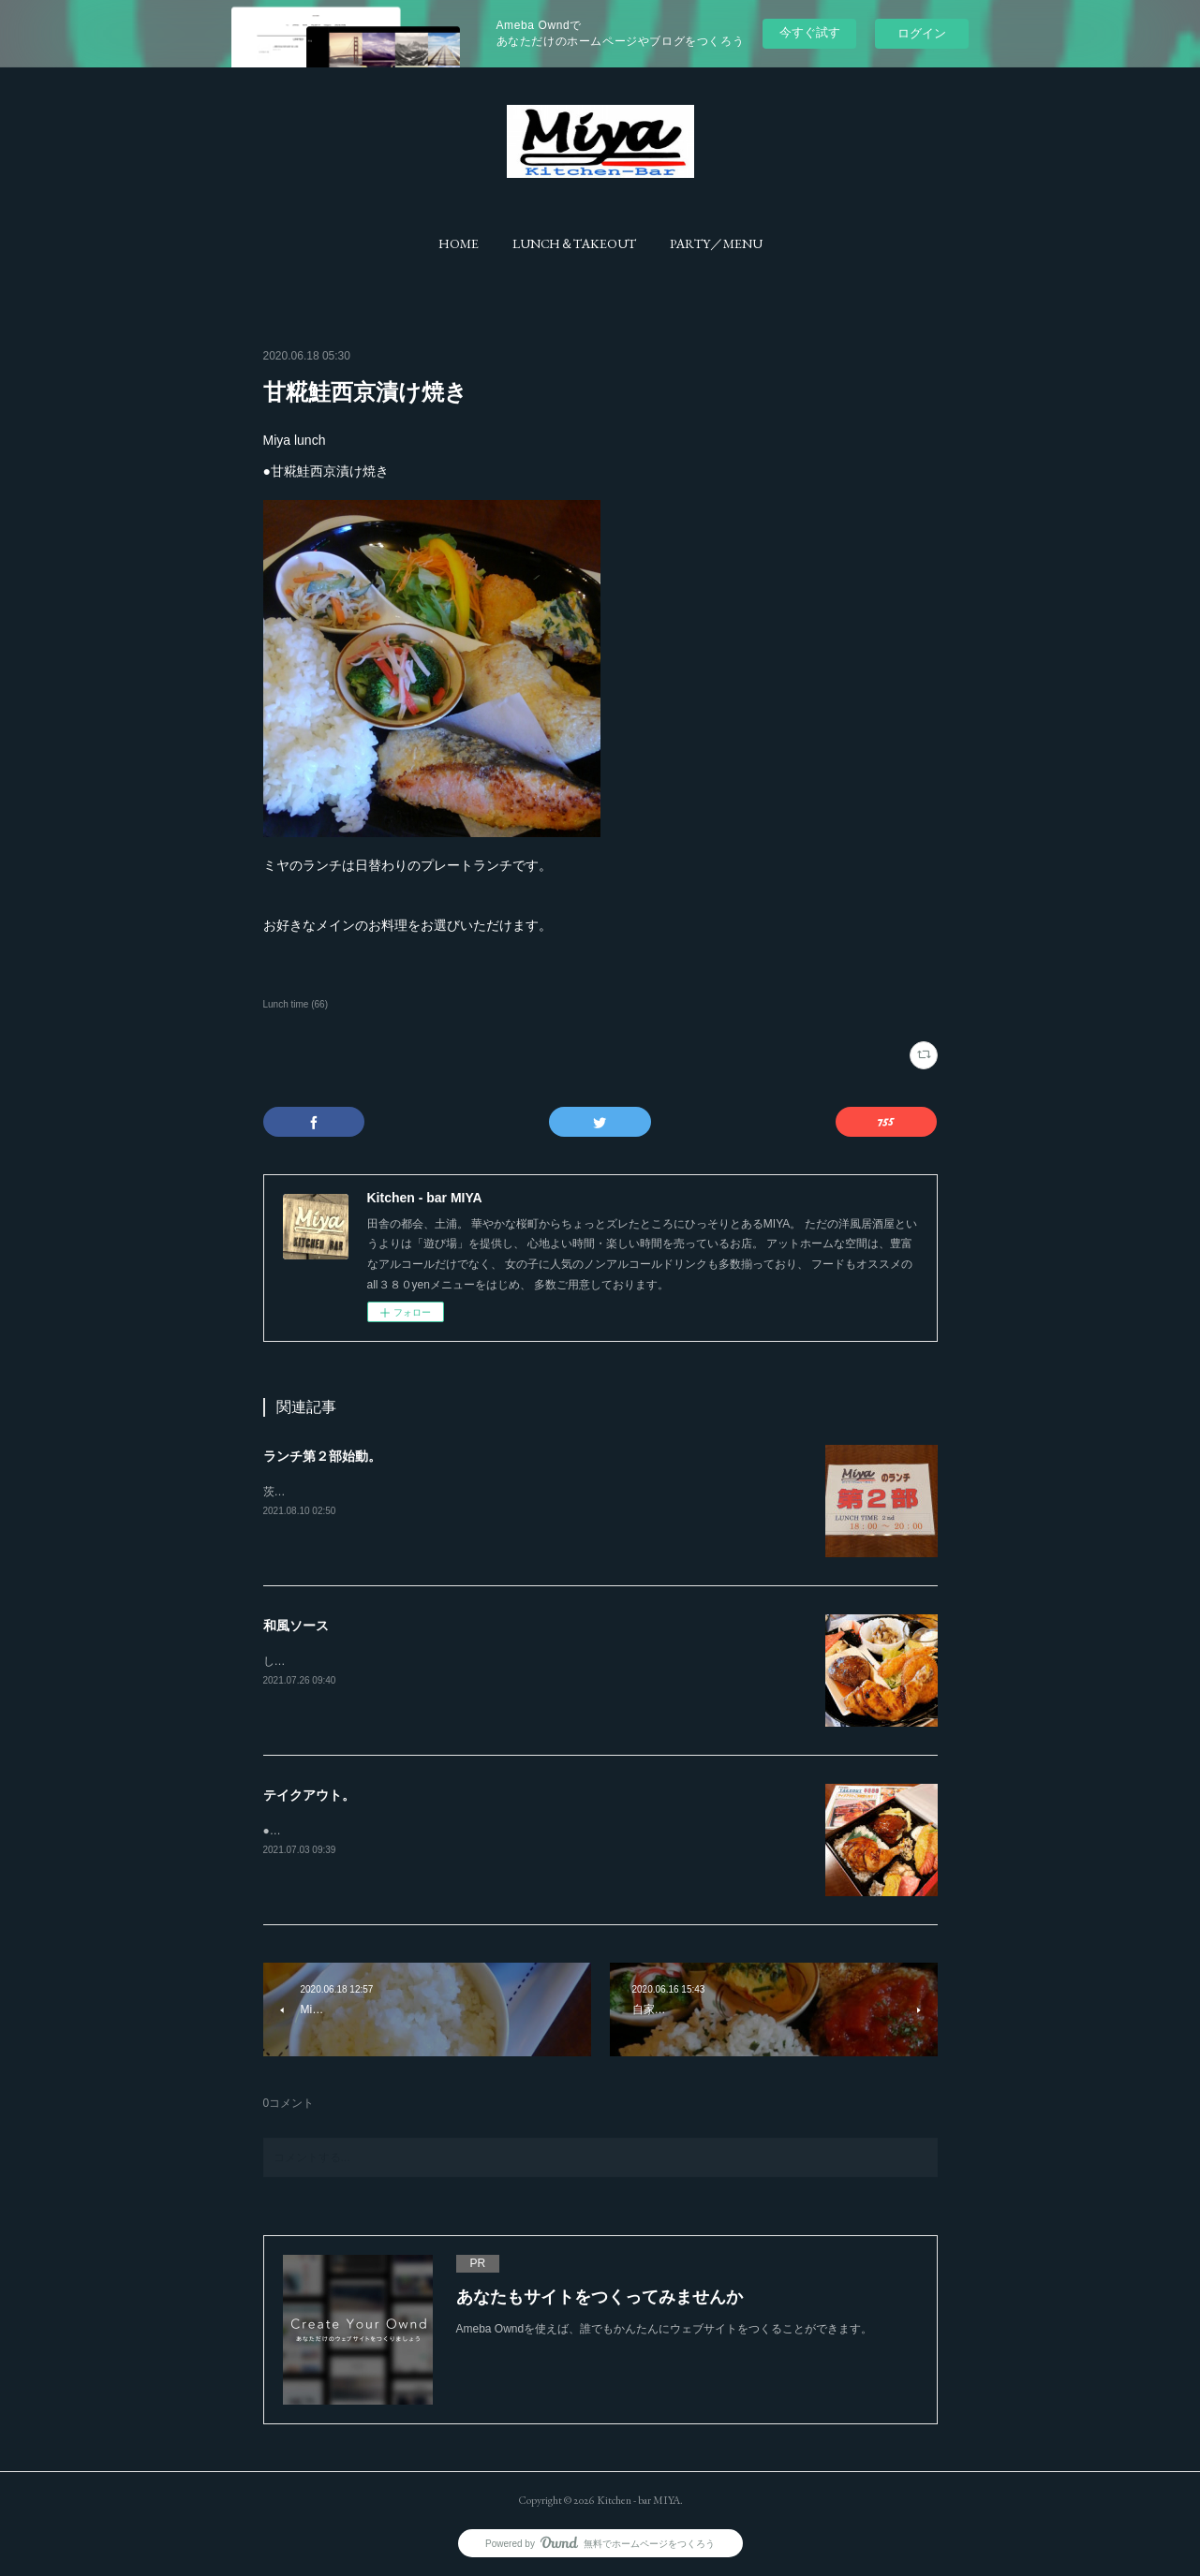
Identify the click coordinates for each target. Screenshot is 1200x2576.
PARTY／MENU (716, 243)
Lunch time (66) (296, 1004)
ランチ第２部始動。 (322, 1456)
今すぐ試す (809, 32)
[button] (458, 243)
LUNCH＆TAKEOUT (574, 243)
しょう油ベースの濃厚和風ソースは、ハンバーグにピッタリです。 (431, 1661)
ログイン (921, 33)
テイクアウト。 (309, 1795)
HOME (458, 243)
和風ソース (296, 1625)
